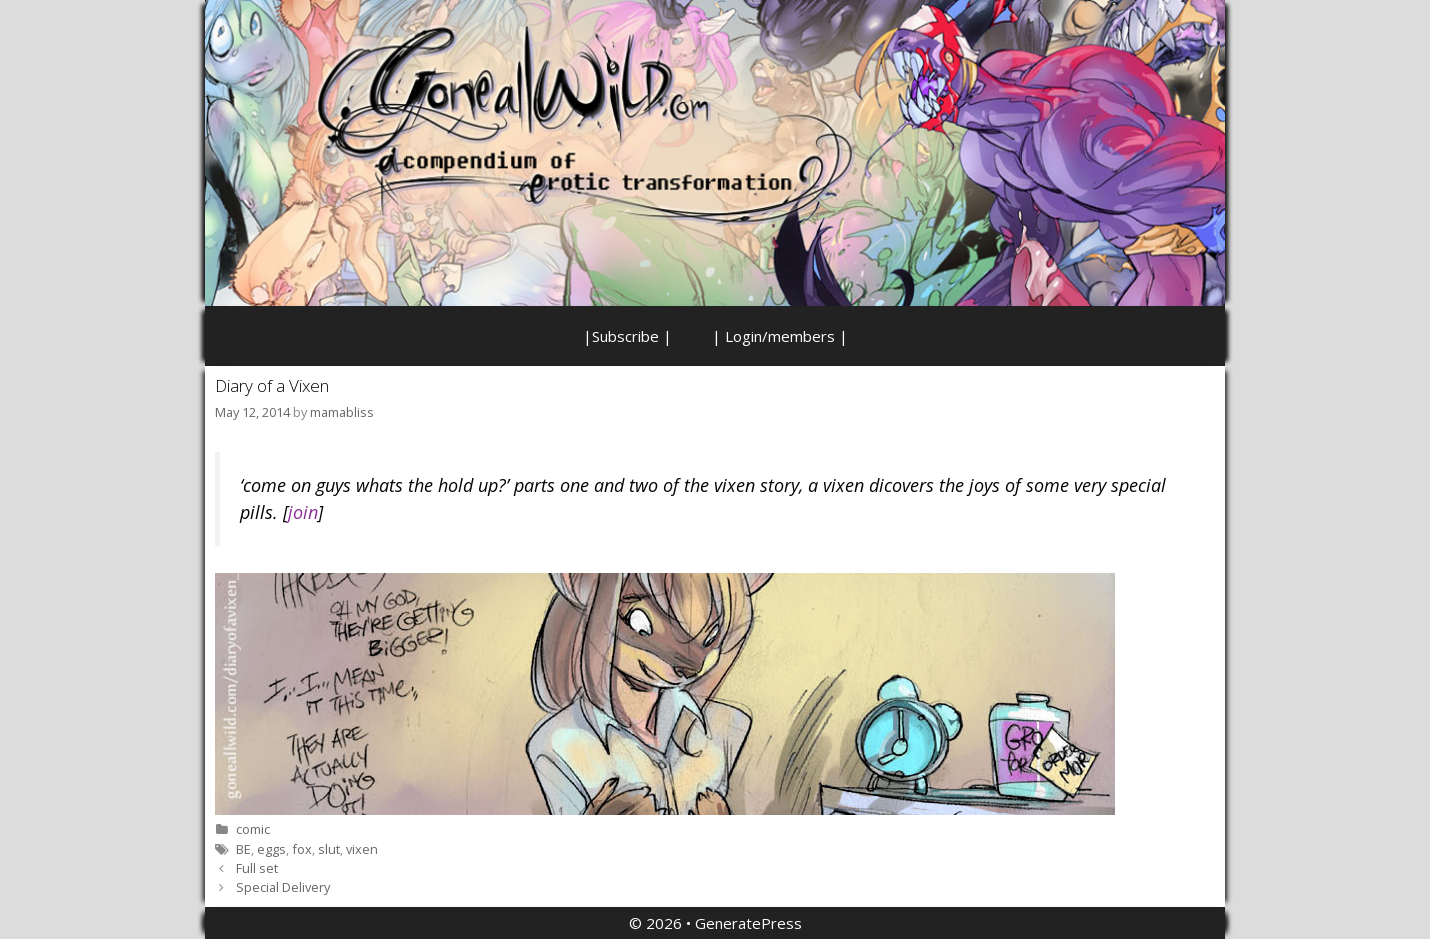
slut (329, 849)
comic (253, 829)
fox (302, 849)
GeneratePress (748, 923)
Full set (257, 868)
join (303, 512)
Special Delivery (283, 887)
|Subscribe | (627, 336)
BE (243, 849)
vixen (362, 849)
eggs (271, 849)
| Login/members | (780, 336)
